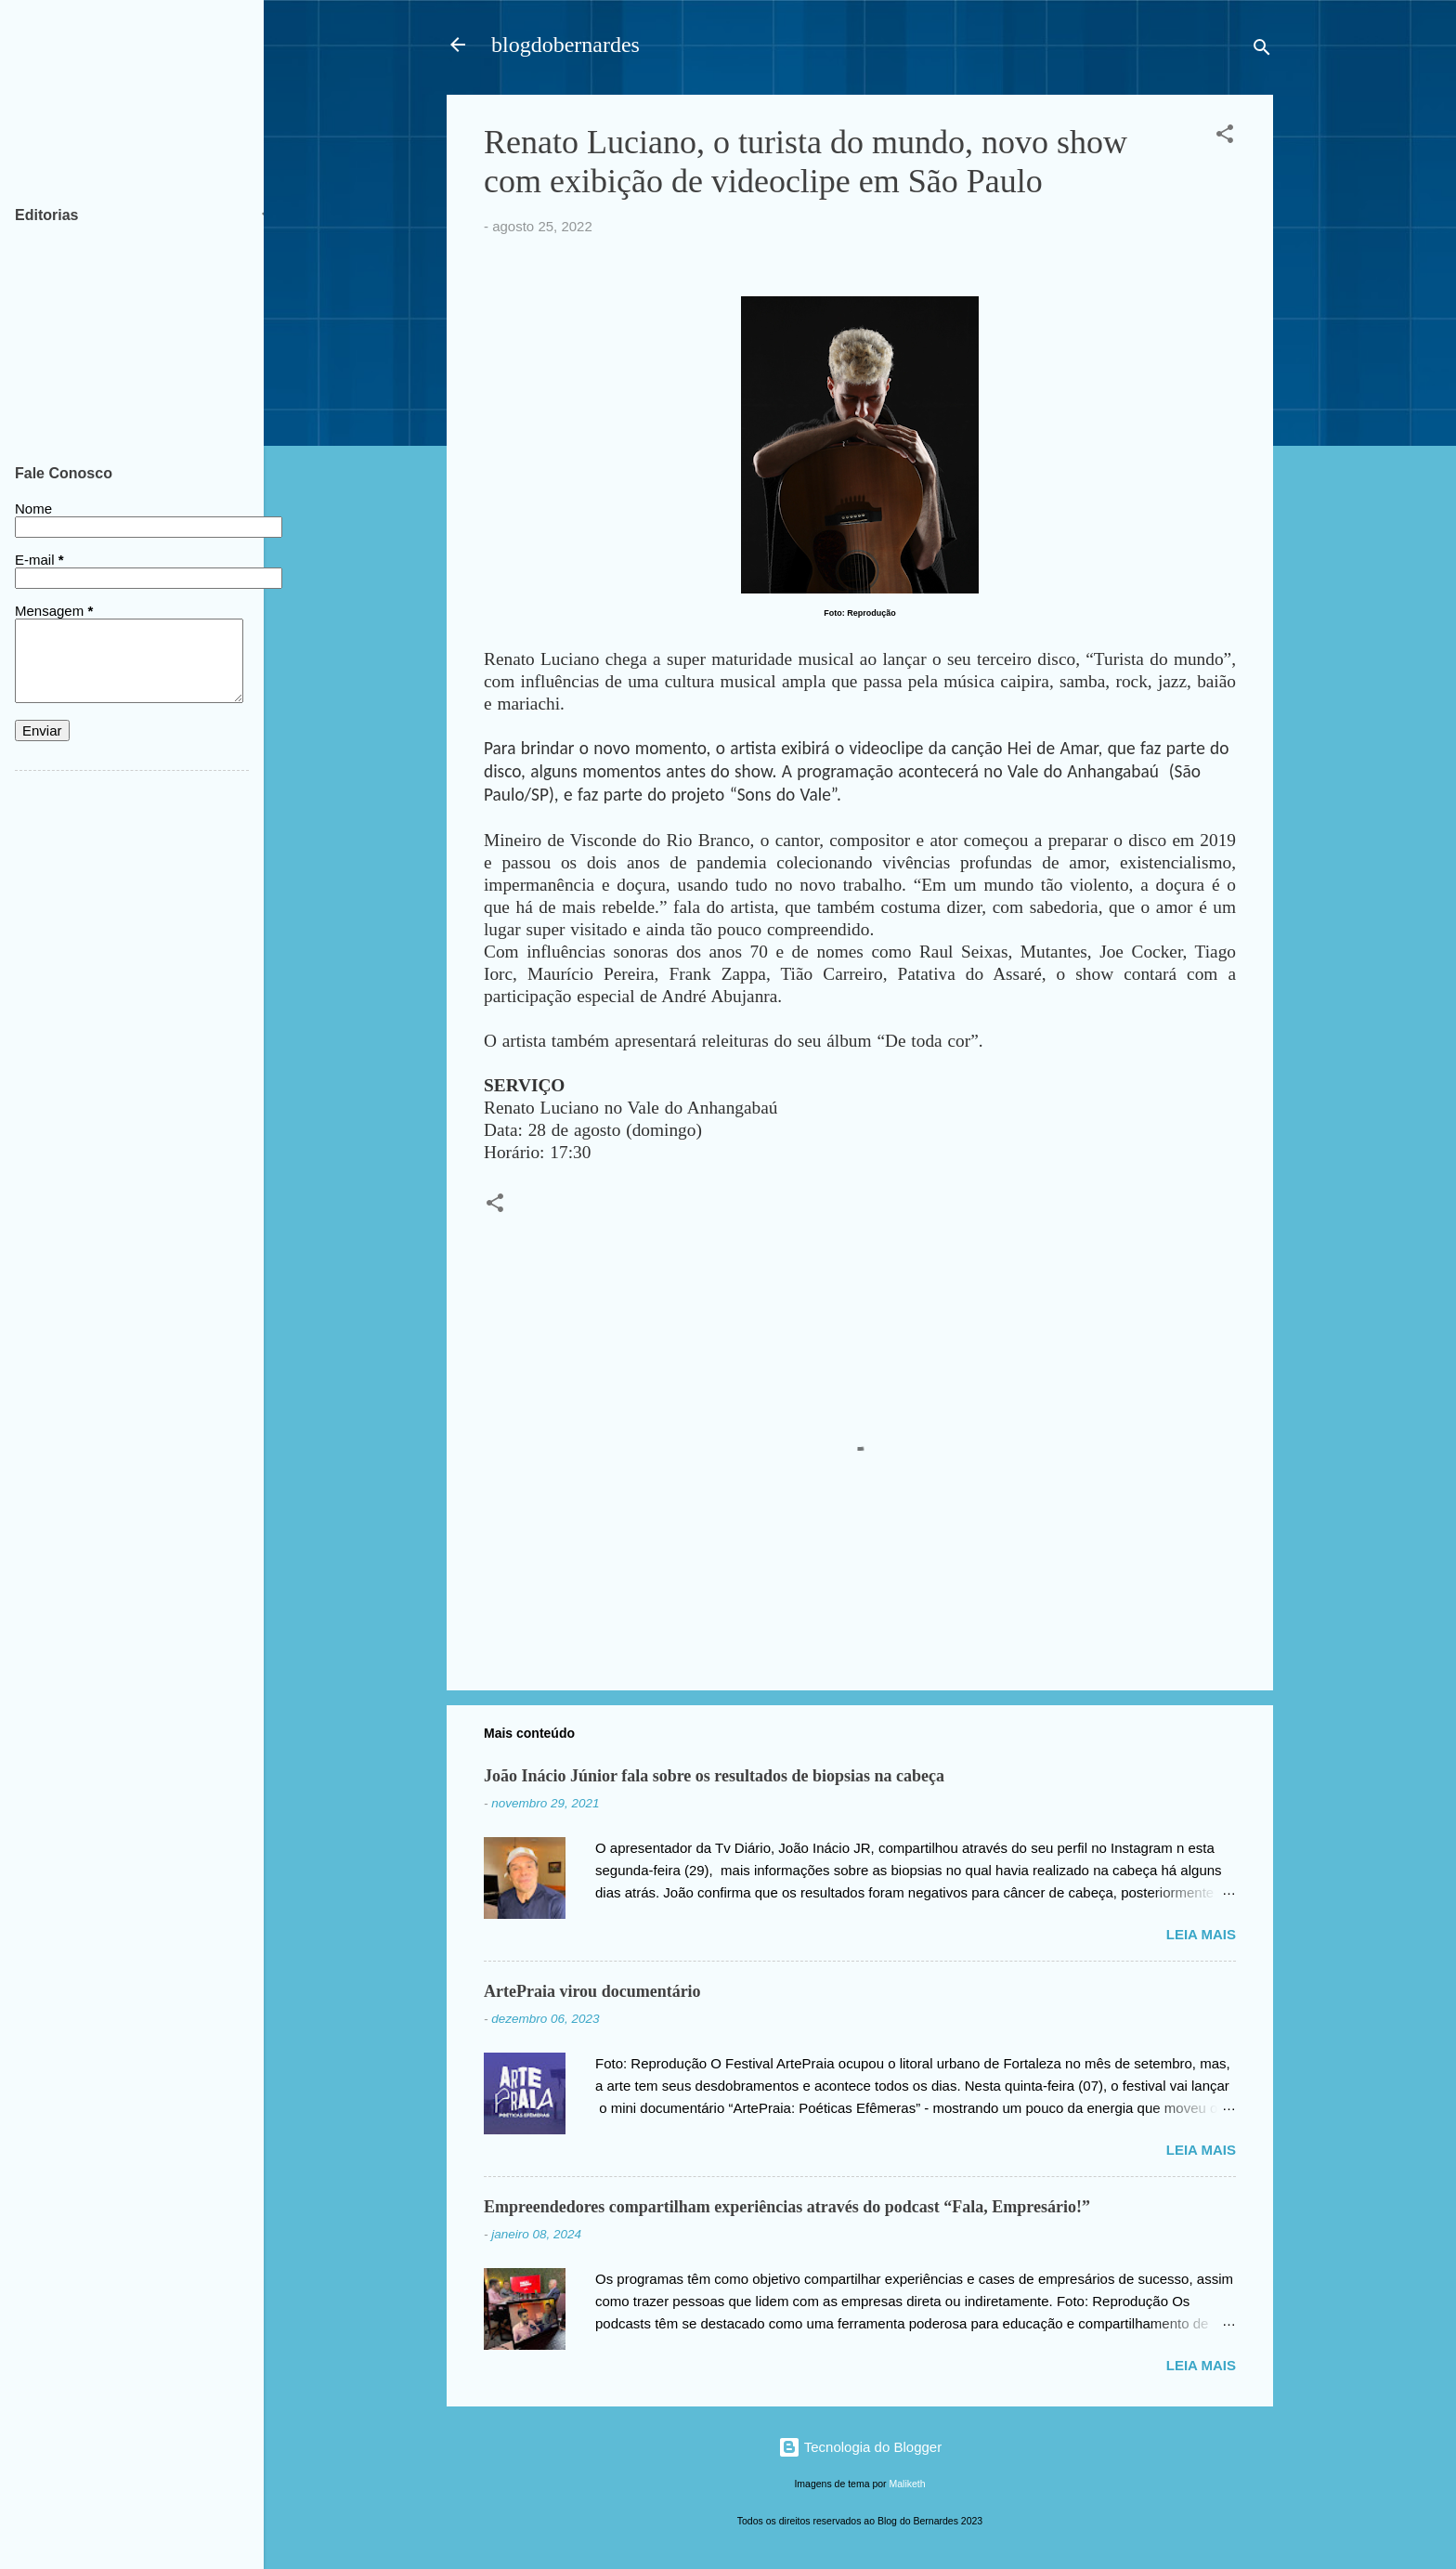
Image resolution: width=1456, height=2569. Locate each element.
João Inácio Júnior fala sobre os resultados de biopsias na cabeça (714, 1776)
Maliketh (908, 2483)
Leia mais (1201, 1934)
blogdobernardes (565, 45)
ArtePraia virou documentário (592, 1991)
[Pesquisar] (1262, 50)
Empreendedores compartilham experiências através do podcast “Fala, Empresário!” (787, 2206)
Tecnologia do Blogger (860, 2447)
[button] (1225, 137)
